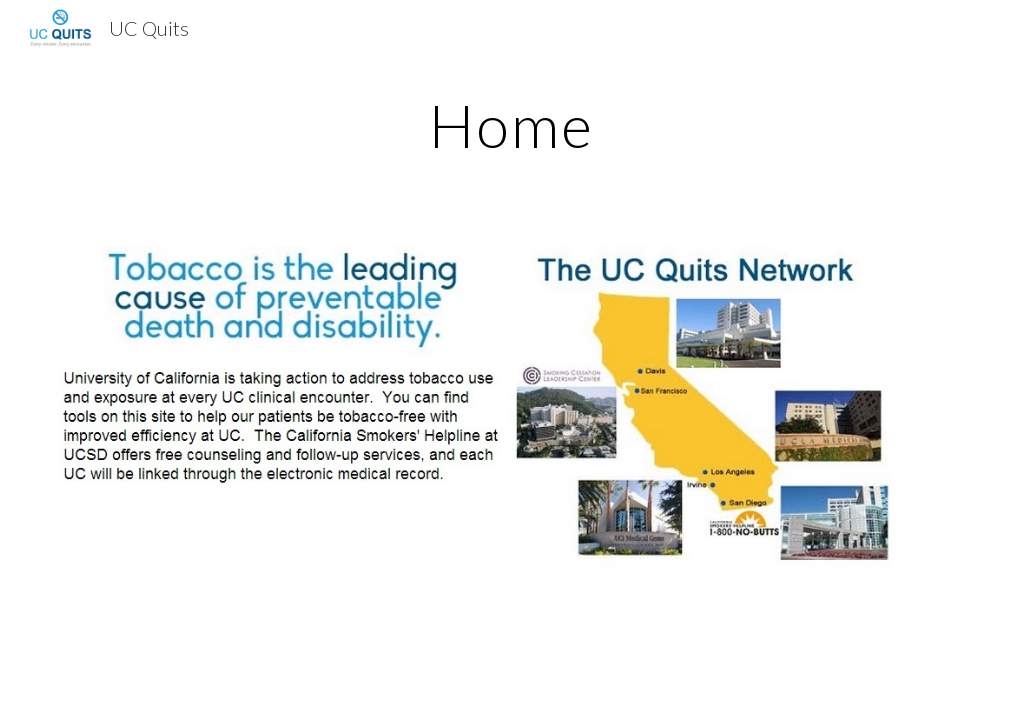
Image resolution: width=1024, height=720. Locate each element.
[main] (511, 125)
